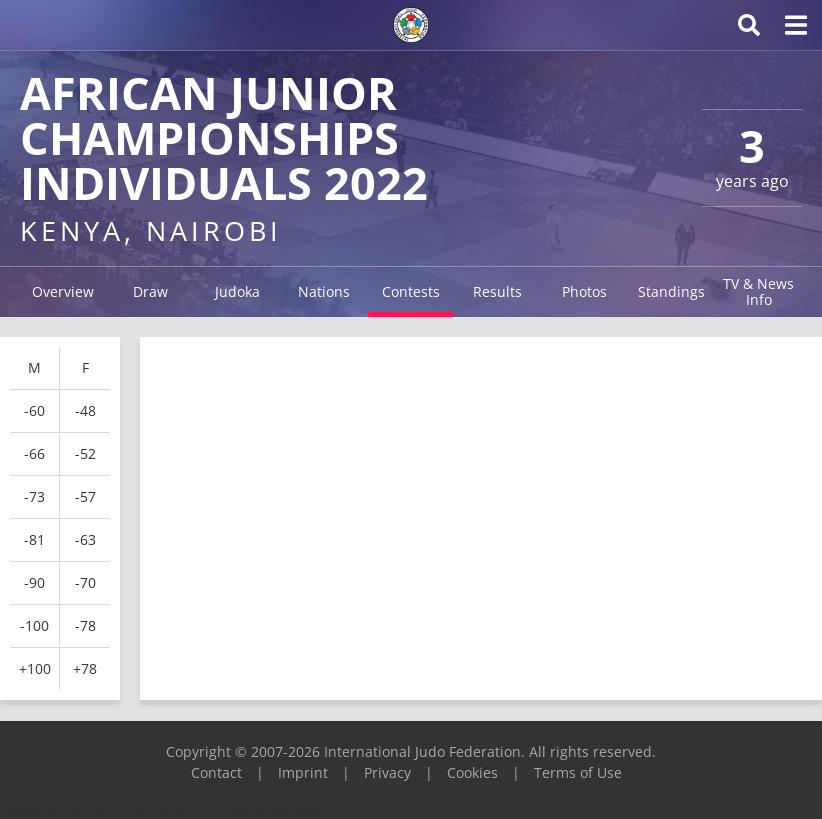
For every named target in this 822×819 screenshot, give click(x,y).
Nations (324, 291)
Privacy (387, 772)
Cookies (472, 772)
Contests (411, 291)
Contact (216, 772)
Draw (150, 291)
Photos (584, 291)
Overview (63, 291)
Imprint (303, 772)
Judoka (237, 291)
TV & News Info (758, 291)
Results (497, 291)
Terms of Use (578, 772)
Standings (671, 291)
